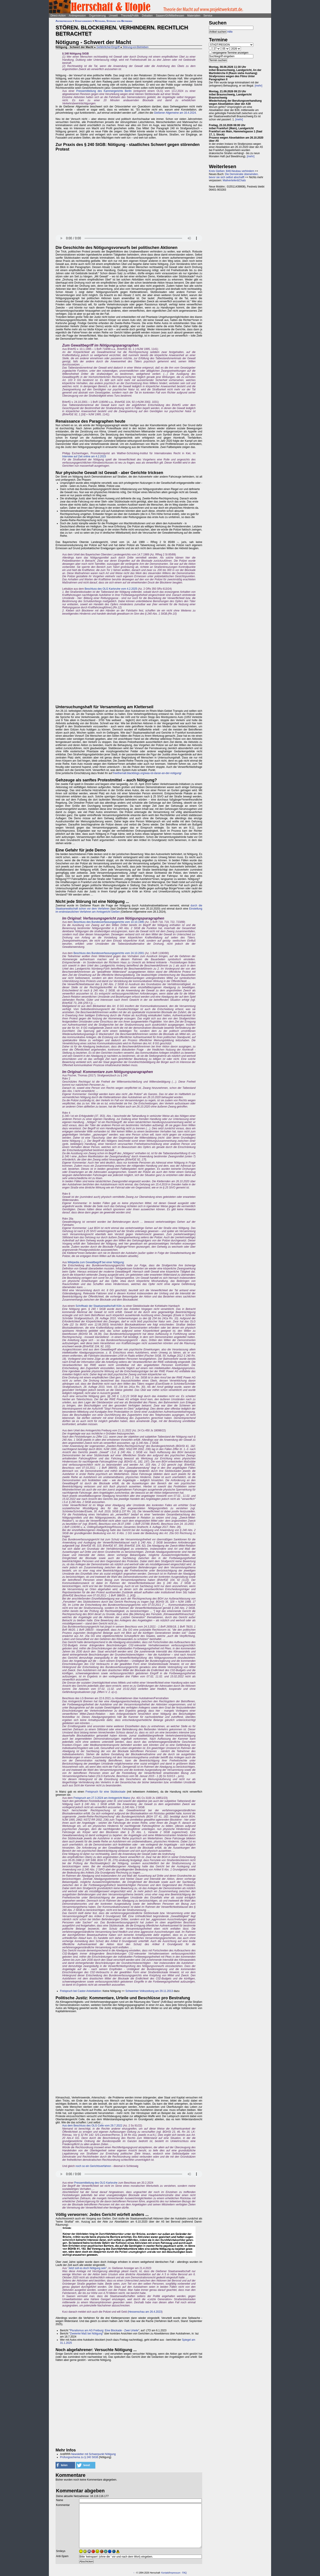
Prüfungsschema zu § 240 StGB (79, 2457)
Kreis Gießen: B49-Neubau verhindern (231, 171)
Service (207, 15)
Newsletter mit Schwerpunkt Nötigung (93, 2454)
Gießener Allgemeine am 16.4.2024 (175, 112)
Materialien (193, 15)
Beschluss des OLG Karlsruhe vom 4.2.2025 (111, 588)
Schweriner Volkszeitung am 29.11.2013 (149, 1991)
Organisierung (97, 15)
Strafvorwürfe (83, 20)
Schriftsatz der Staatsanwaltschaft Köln (99, 1305)
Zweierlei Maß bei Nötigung (86, 2333)
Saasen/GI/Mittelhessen (170, 15)
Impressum (174, 2573)
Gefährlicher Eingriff (108, 47)
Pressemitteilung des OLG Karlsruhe (96, 2182)
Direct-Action (58, 15)
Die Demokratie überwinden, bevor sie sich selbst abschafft (233, 176)
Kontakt (165, 2573)
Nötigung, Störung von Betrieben (113, 20)
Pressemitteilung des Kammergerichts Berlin (104, 91)
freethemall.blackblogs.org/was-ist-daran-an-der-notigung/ (147, 773)
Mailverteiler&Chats (234, 180)
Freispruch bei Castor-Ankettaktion (80, 1991)
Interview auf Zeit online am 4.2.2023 (84, 456)
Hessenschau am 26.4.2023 (145, 2311)
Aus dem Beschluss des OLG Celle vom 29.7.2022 (92, 2125)
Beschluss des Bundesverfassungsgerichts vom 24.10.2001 (109, 953)
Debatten (147, 15)
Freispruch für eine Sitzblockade (106, 1791)
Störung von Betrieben (135, 47)
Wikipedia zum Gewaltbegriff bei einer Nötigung (96, 1262)
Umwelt (113, 15)
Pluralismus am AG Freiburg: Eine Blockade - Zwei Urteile (104, 2330)
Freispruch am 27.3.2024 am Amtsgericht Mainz (102, 1797)
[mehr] (258, 85)
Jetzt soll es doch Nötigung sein (87, 2268)
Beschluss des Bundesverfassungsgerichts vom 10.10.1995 (109, 922)
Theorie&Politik (130, 15)
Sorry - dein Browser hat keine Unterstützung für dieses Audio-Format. (129, 238)
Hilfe (230, 31)
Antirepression (77, 15)
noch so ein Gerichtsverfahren (93, 2166)
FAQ (184, 2573)
